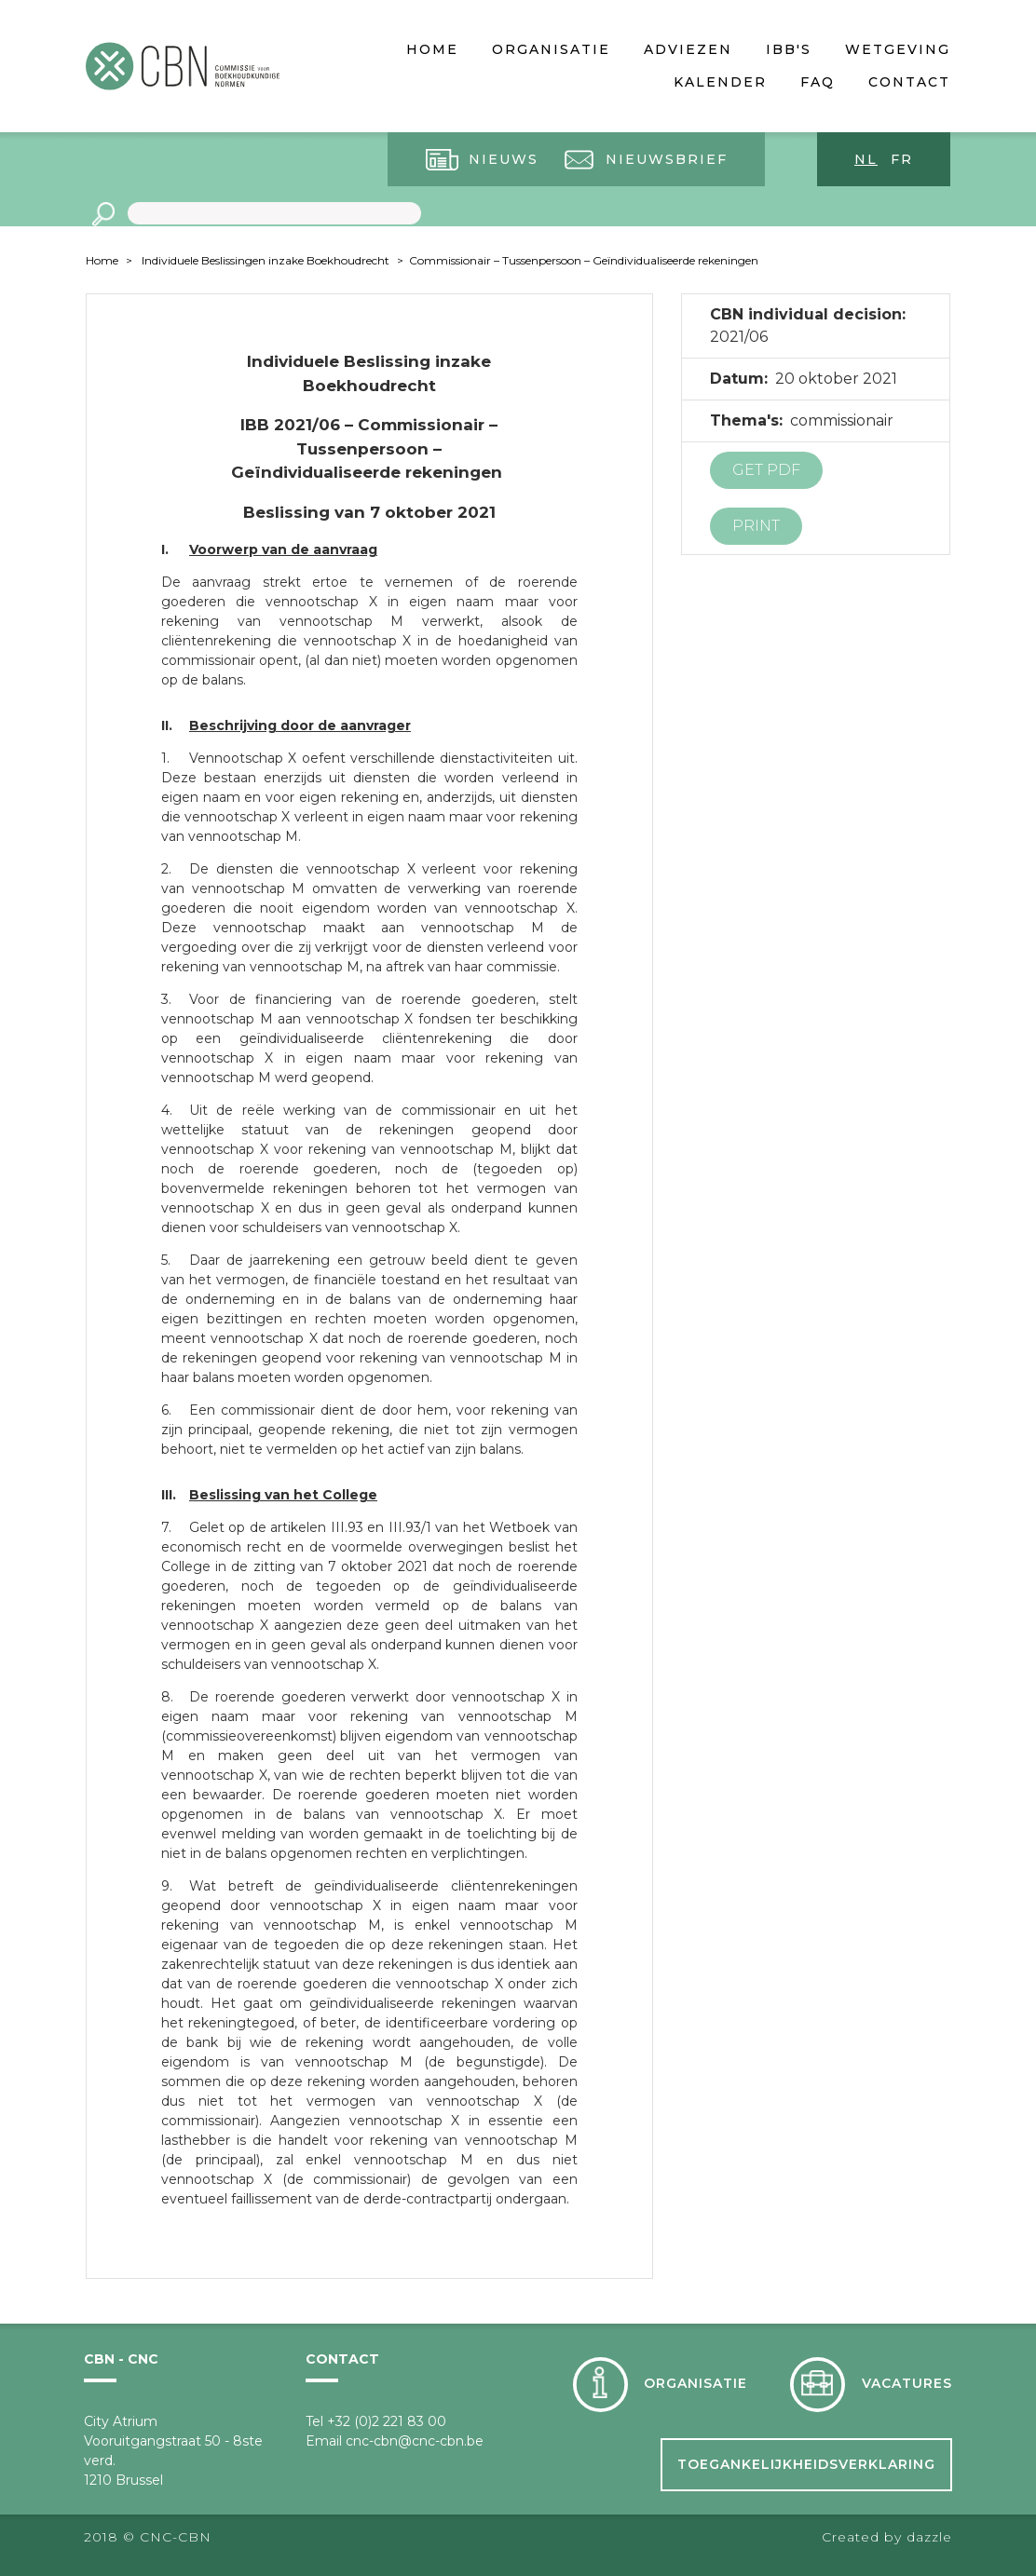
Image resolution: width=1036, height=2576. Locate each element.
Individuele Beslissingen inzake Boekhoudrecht (265, 260)
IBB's (788, 49)
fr (902, 159)
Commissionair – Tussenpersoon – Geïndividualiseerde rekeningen (583, 260)
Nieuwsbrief (667, 159)
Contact (909, 82)
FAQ (817, 82)
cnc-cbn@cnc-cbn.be (415, 2441)
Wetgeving (897, 49)
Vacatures (907, 2383)
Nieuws (503, 159)
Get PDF (766, 470)
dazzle (929, 2537)
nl (866, 159)
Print (756, 526)
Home (432, 49)
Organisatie (551, 49)
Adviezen (688, 49)
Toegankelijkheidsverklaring (806, 2464)
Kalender (720, 82)
